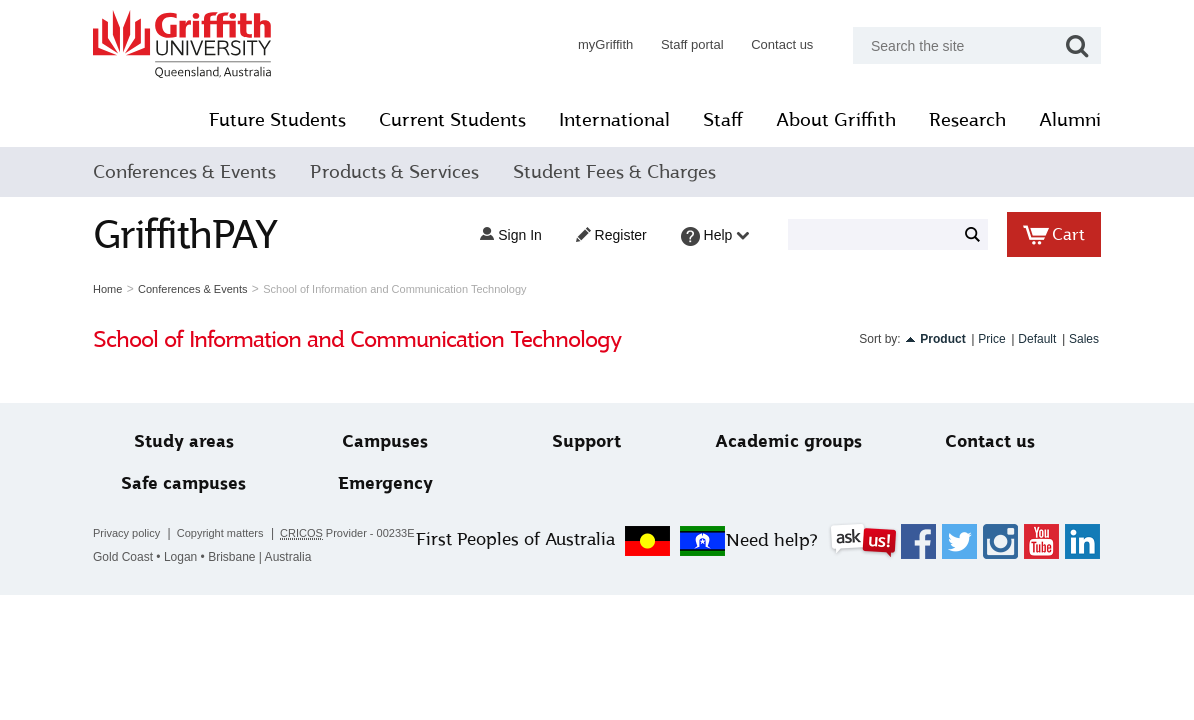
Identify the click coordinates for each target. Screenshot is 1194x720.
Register (611, 235)
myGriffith (605, 44)
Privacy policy (126, 533)
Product (942, 339)
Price (991, 339)
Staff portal (692, 44)
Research (967, 120)
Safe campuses (183, 483)
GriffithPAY (185, 234)
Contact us (782, 44)
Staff (723, 120)
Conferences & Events (184, 172)
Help (715, 236)
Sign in (510, 235)
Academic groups (788, 441)
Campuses (385, 441)
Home (107, 289)
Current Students (452, 120)
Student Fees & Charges (614, 172)
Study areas (184, 441)
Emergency (385, 483)
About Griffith (836, 120)
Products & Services (394, 172)
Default (1037, 339)
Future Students (277, 120)
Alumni (1070, 120)
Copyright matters (220, 533)
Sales (1084, 339)
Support (586, 441)
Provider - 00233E (347, 533)
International (614, 120)
